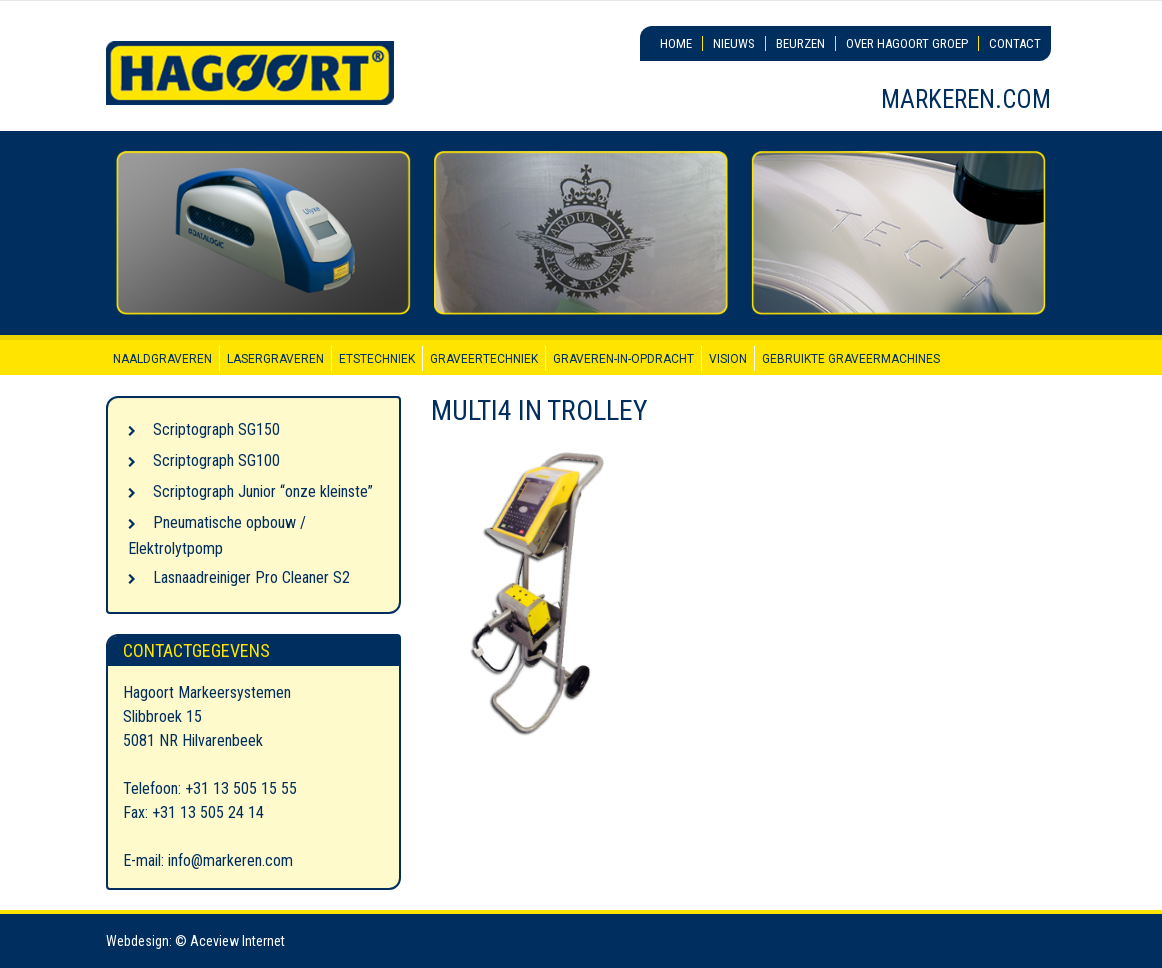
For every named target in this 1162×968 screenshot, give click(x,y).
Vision (728, 359)
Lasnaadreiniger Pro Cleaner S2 (251, 577)
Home (676, 43)
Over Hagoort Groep (907, 43)
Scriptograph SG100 (216, 460)
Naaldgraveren (162, 359)
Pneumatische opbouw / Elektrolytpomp (217, 535)
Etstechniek (377, 359)
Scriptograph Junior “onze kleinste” (263, 491)
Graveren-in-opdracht (623, 359)
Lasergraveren (275, 359)
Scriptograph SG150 (216, 429)
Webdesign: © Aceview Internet (195, 941)
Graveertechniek (484, 359)
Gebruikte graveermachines (851, 359)
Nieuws (734, 43)
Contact (1015, 43)
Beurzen (800, 43)
